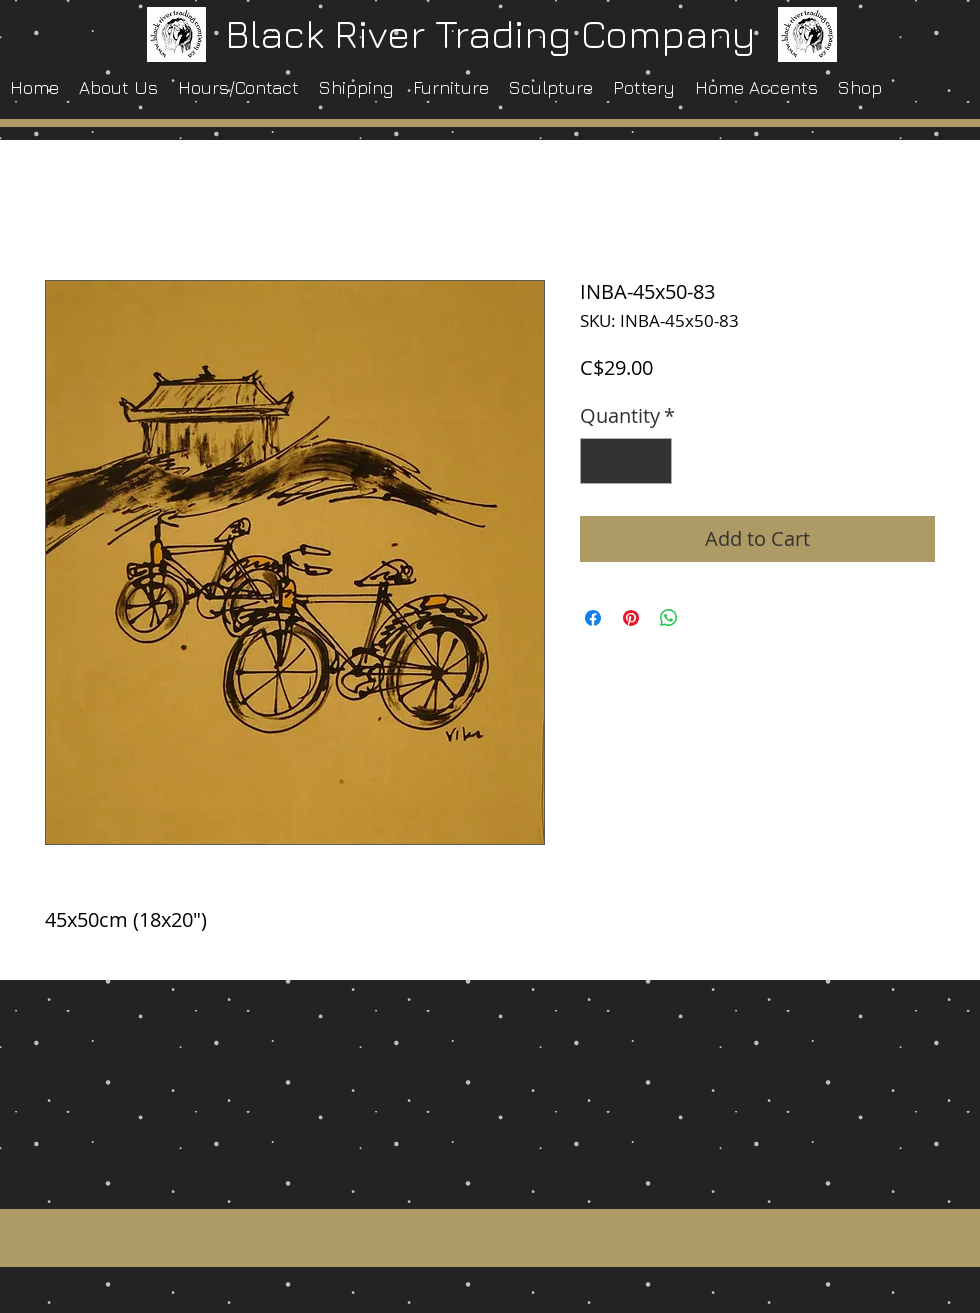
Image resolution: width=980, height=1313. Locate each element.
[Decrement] (600, 461)
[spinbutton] (626, 461)
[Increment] (652, 461)
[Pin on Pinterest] (631, 618)
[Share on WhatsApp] (669, 618)
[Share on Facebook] (593, 618)
